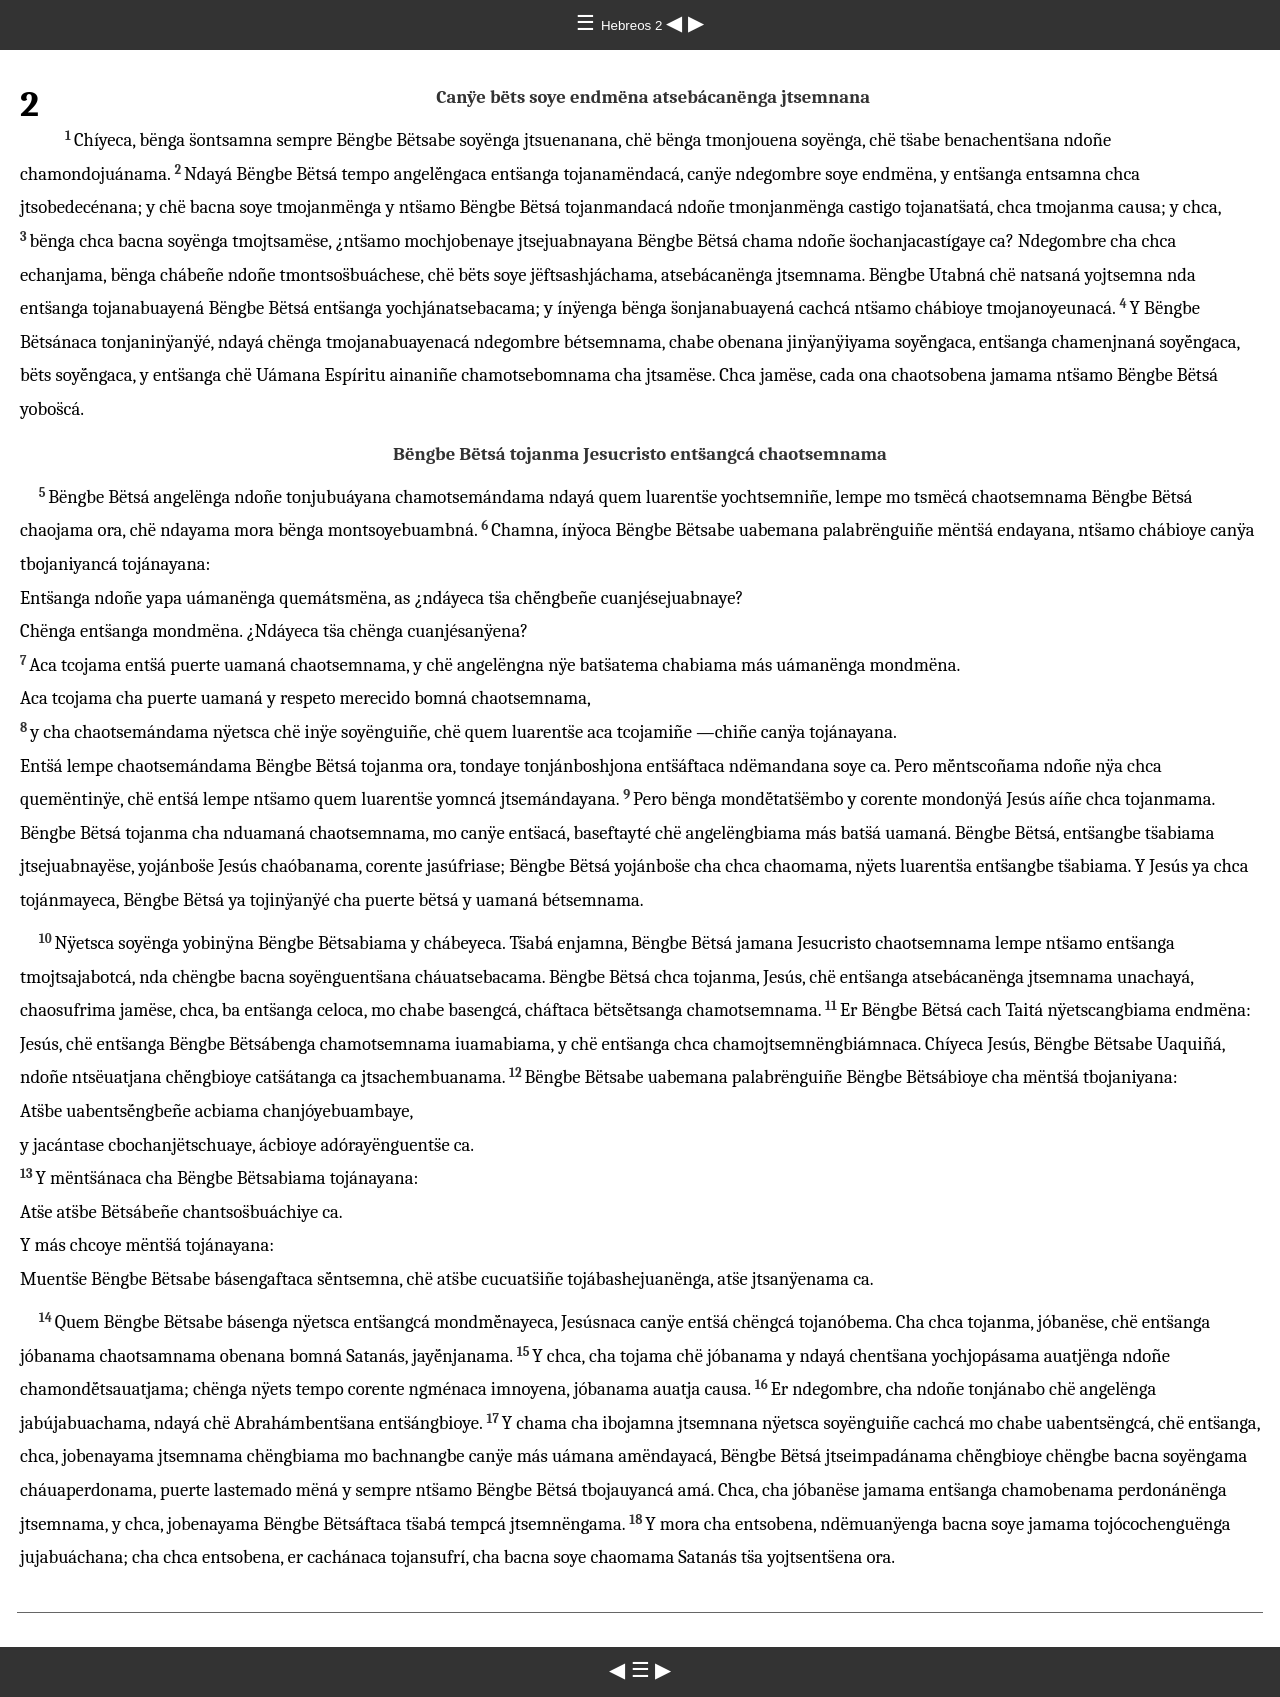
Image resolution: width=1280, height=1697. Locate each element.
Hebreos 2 (633, 25)
